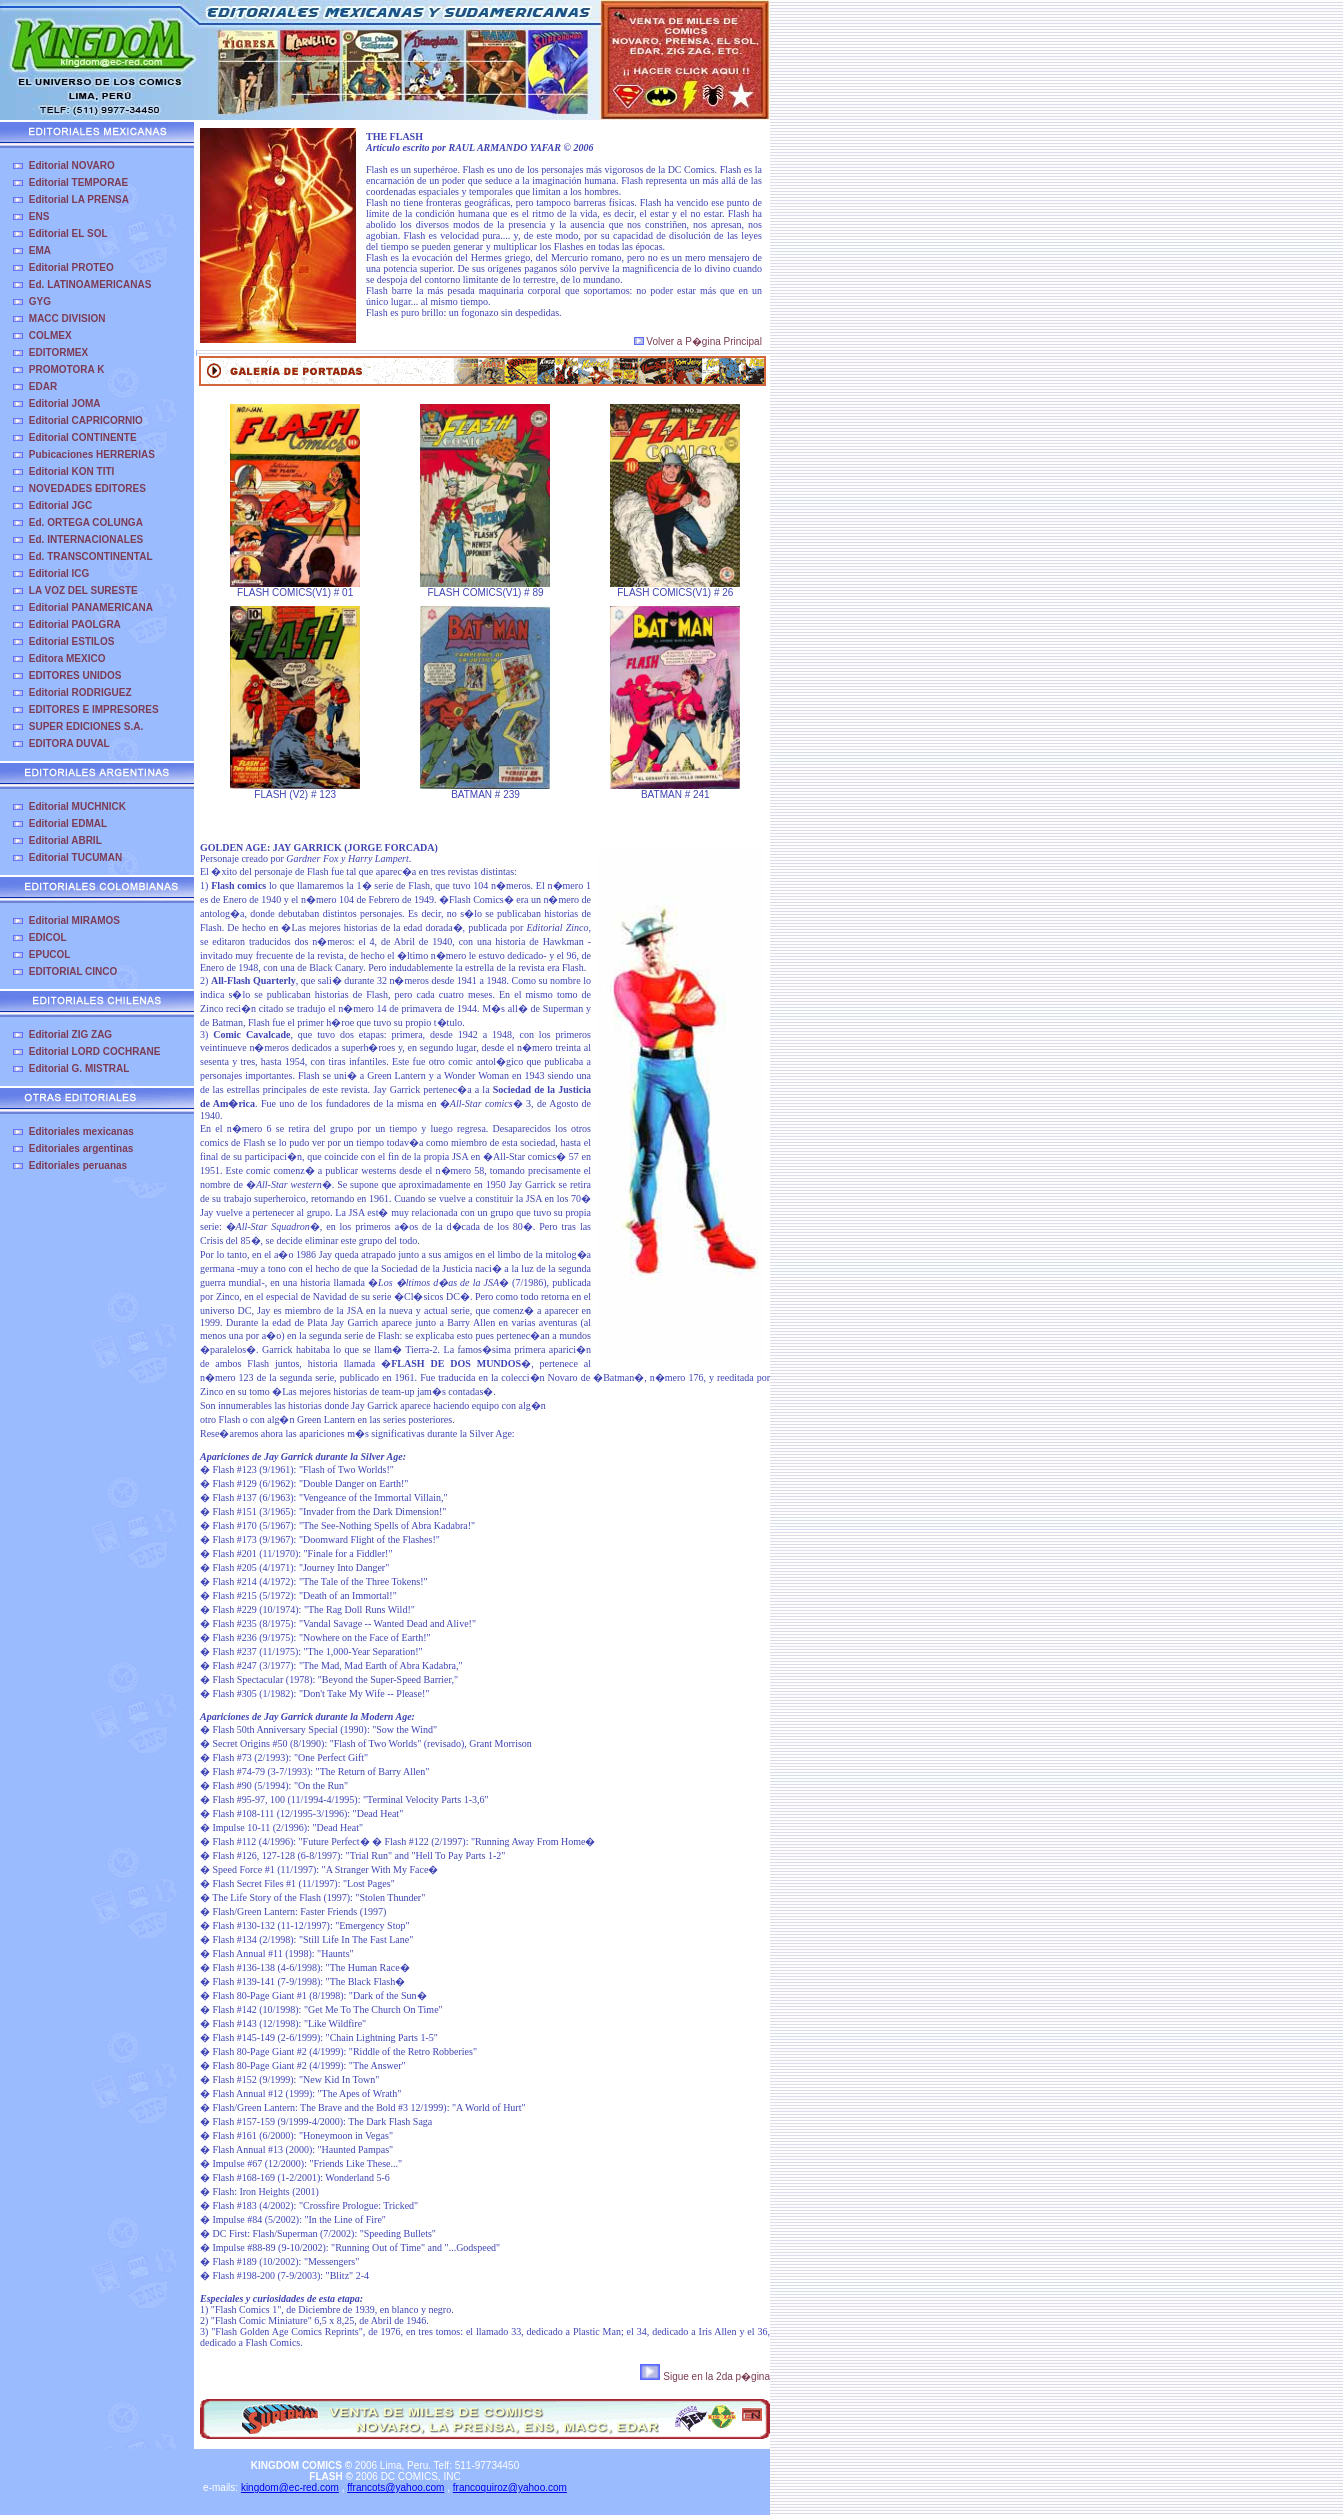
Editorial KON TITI (72, 471)
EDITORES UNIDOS (75, 675)
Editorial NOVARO (72, 165)
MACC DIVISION (67, 318)
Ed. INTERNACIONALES (86, 539)
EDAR (43, 386)
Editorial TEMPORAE (78, 182)
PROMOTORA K (67, 369)
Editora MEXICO (67, 658)
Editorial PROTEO (71, 267)
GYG (40, 301)
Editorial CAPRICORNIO (86, 420)
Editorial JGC (60, 505)
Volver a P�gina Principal (698, 341)
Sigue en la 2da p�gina (705, 2376)
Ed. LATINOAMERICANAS (90, 284)
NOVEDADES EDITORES (87, 488)
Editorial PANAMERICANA (91, 607)
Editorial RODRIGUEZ (80, 692)
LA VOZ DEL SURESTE (83, 590)
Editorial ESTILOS (72, 641)
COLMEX (50, 335)
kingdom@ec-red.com (290, 2487)
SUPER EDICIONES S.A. (86, 726)
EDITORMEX (58, 352)
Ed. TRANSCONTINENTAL (91, 556)
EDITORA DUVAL (69, 743)
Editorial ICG (59, 573)
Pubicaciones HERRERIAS (92, 454)
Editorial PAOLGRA (75, 624)
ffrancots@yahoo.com (395, 2487)
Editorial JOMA (65, 403)
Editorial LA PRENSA (79, 199)
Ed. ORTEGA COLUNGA (86, 522)
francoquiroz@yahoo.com (510, 2487)
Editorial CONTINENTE (83, 437)
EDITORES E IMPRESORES (94, 709)
